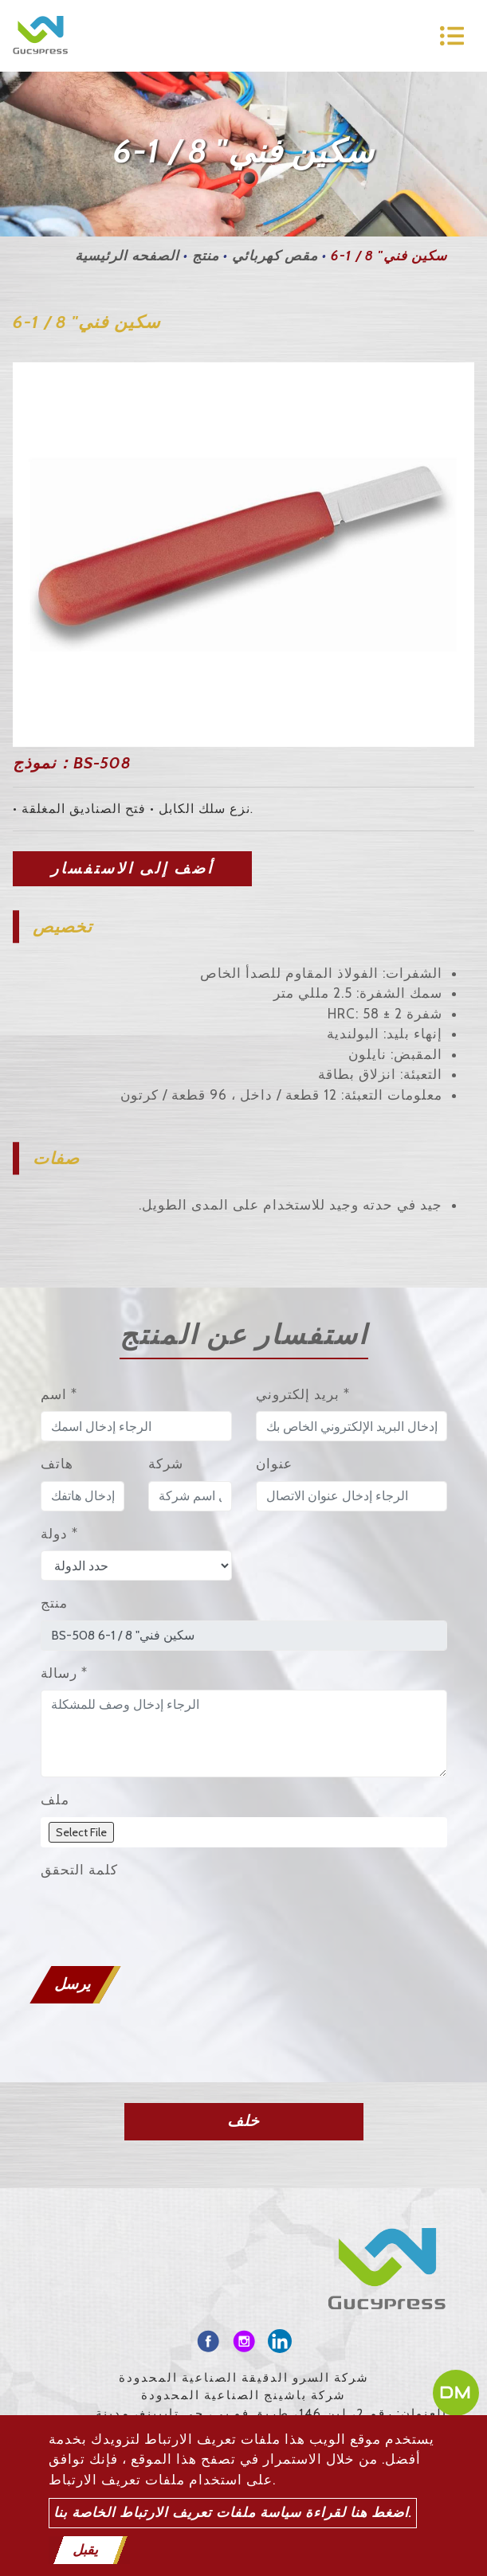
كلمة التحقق (79, 1870)
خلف (243, 2121)
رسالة (64, 1673)
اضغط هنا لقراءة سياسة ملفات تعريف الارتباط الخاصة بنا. (232, 2512)
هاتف (57, 1464)
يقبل (85, 2550)
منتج (205, 256)
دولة (59, 1534)
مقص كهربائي (275, 256)
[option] (243, 554)
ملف (55, 1800)
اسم (59, 1394)
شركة (165, 1464)
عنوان (274, 1464)
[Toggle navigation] (452, 36)
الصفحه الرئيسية (127, 256)
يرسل (72, 1984)
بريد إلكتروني (303, 1394)
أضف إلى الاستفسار (132, 868)
